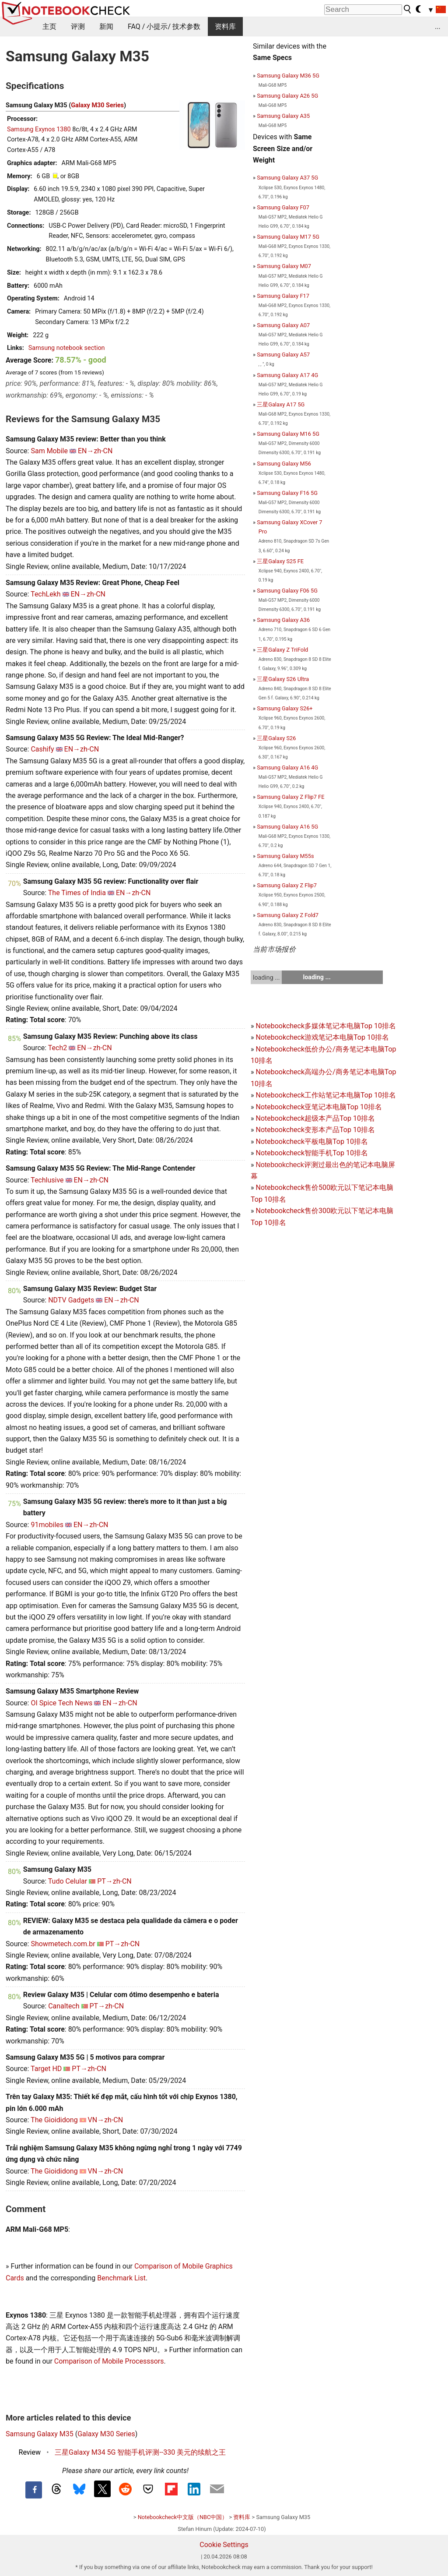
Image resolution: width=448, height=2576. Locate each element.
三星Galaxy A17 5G (280, 404)
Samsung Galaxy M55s (285, 856)
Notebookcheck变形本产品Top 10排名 (315, 1130)
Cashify (42, 749)
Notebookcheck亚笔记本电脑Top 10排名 (319, 1107)
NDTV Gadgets (71, 1300)
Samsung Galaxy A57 (283, 354)
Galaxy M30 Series (97, 105)
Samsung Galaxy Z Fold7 (287, 915)
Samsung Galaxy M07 (284, 266)
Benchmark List (121, 2278)
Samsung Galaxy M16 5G (288, 434)
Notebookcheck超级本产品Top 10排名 (315, 1118)
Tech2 (57, 1048)
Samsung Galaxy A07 (283, 325)
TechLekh (45, 594)
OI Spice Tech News (61, 1703)
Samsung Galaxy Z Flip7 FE (290, 797)
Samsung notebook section (66, 348)
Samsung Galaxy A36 (283, 620)
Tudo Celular (67, 1881)
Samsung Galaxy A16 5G (287, 826)
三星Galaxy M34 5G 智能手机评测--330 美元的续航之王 (140, 2452)
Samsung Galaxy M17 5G (288, 236)
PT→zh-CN (114, 1881)
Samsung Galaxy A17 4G (287, 375)
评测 (78, 26)
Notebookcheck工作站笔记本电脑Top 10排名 (326, 1095)
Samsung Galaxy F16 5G (287, 493)
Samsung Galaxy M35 (40, 2434)
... (438, 26)
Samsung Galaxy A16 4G (287, 767)
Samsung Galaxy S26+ (284, 708)
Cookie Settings (224, 2545)
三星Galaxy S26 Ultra (283, 679)
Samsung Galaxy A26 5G (287, 95)
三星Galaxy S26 (276, 738)
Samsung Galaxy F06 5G (287, 590)
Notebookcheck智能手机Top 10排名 (312, 1153)
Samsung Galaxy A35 (283, 116)
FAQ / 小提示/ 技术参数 (164, 26)
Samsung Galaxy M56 (284, 463)
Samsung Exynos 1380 (39, 129)
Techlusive (47, 1180)
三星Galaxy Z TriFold (282, 649)
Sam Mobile (49, 451)
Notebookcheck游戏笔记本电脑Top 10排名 (322, 1037)
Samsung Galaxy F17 (283, 296)
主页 (49, 26)
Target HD (46, 2068)
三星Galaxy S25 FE (280, 561)
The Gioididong (54, 2120)
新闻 (106, 26)
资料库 (225, 26)
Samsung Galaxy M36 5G (288, 75)
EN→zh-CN (95, 451)
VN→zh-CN (105, 2120)
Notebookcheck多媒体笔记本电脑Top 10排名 (326, 1026)
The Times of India (77, 893)
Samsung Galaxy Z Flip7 (287, 885)
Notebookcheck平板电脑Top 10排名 (312, 1141)
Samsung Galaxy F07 (283, 207)
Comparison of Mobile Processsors (109, 2361)
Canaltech (63, 2006)
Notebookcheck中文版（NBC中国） (183, 2517)
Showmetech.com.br (63, 1944)
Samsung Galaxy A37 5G (287, 177)
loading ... (266, 977)
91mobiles (47, 1525)
